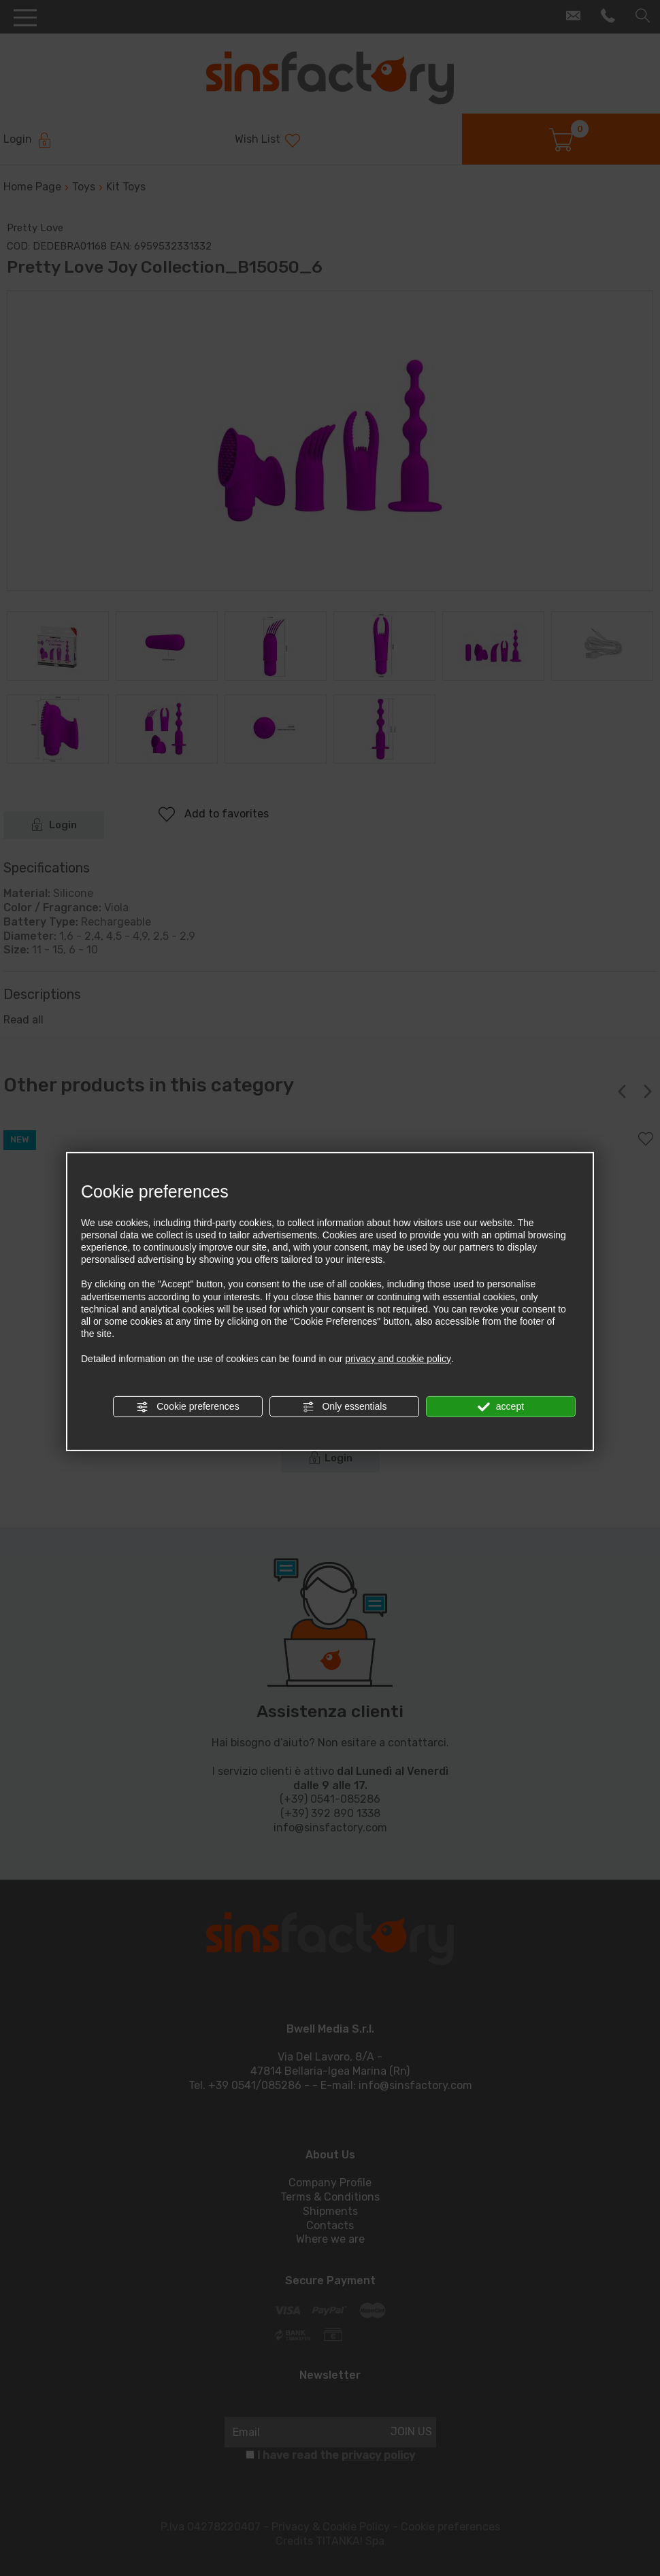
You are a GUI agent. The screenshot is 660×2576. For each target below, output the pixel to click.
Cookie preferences (187, 1407)
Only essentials (344, 1407)
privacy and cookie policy (398, 1358)
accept (501, 1407)
